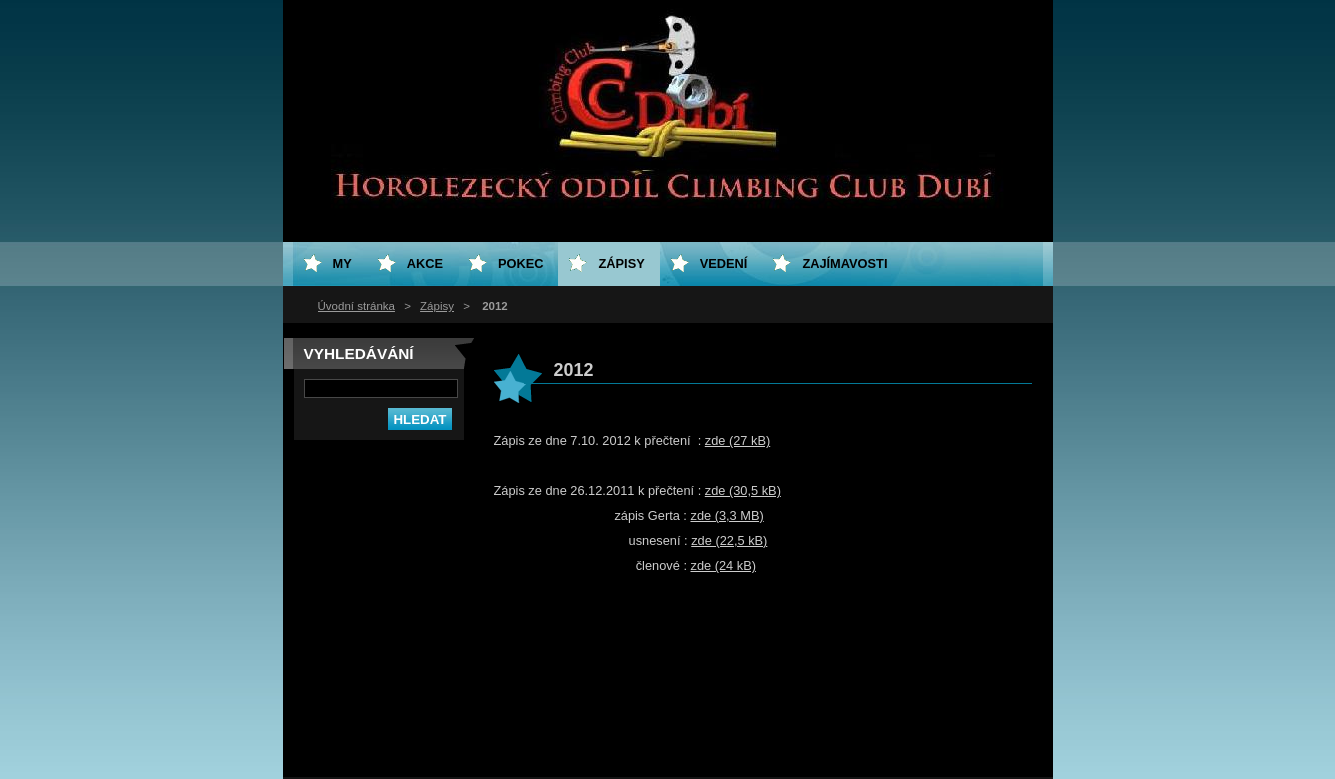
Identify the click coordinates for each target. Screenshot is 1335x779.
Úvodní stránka (356, 306)
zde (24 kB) (723, 565)
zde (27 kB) (737, 440)
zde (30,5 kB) (743, 490)
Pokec (521, 263)
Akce (425, 263)
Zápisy (437, 306)
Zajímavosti (844, 263)
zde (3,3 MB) (726, 515)
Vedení (724, 263)
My (342, 263)
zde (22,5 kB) (729, 540)
